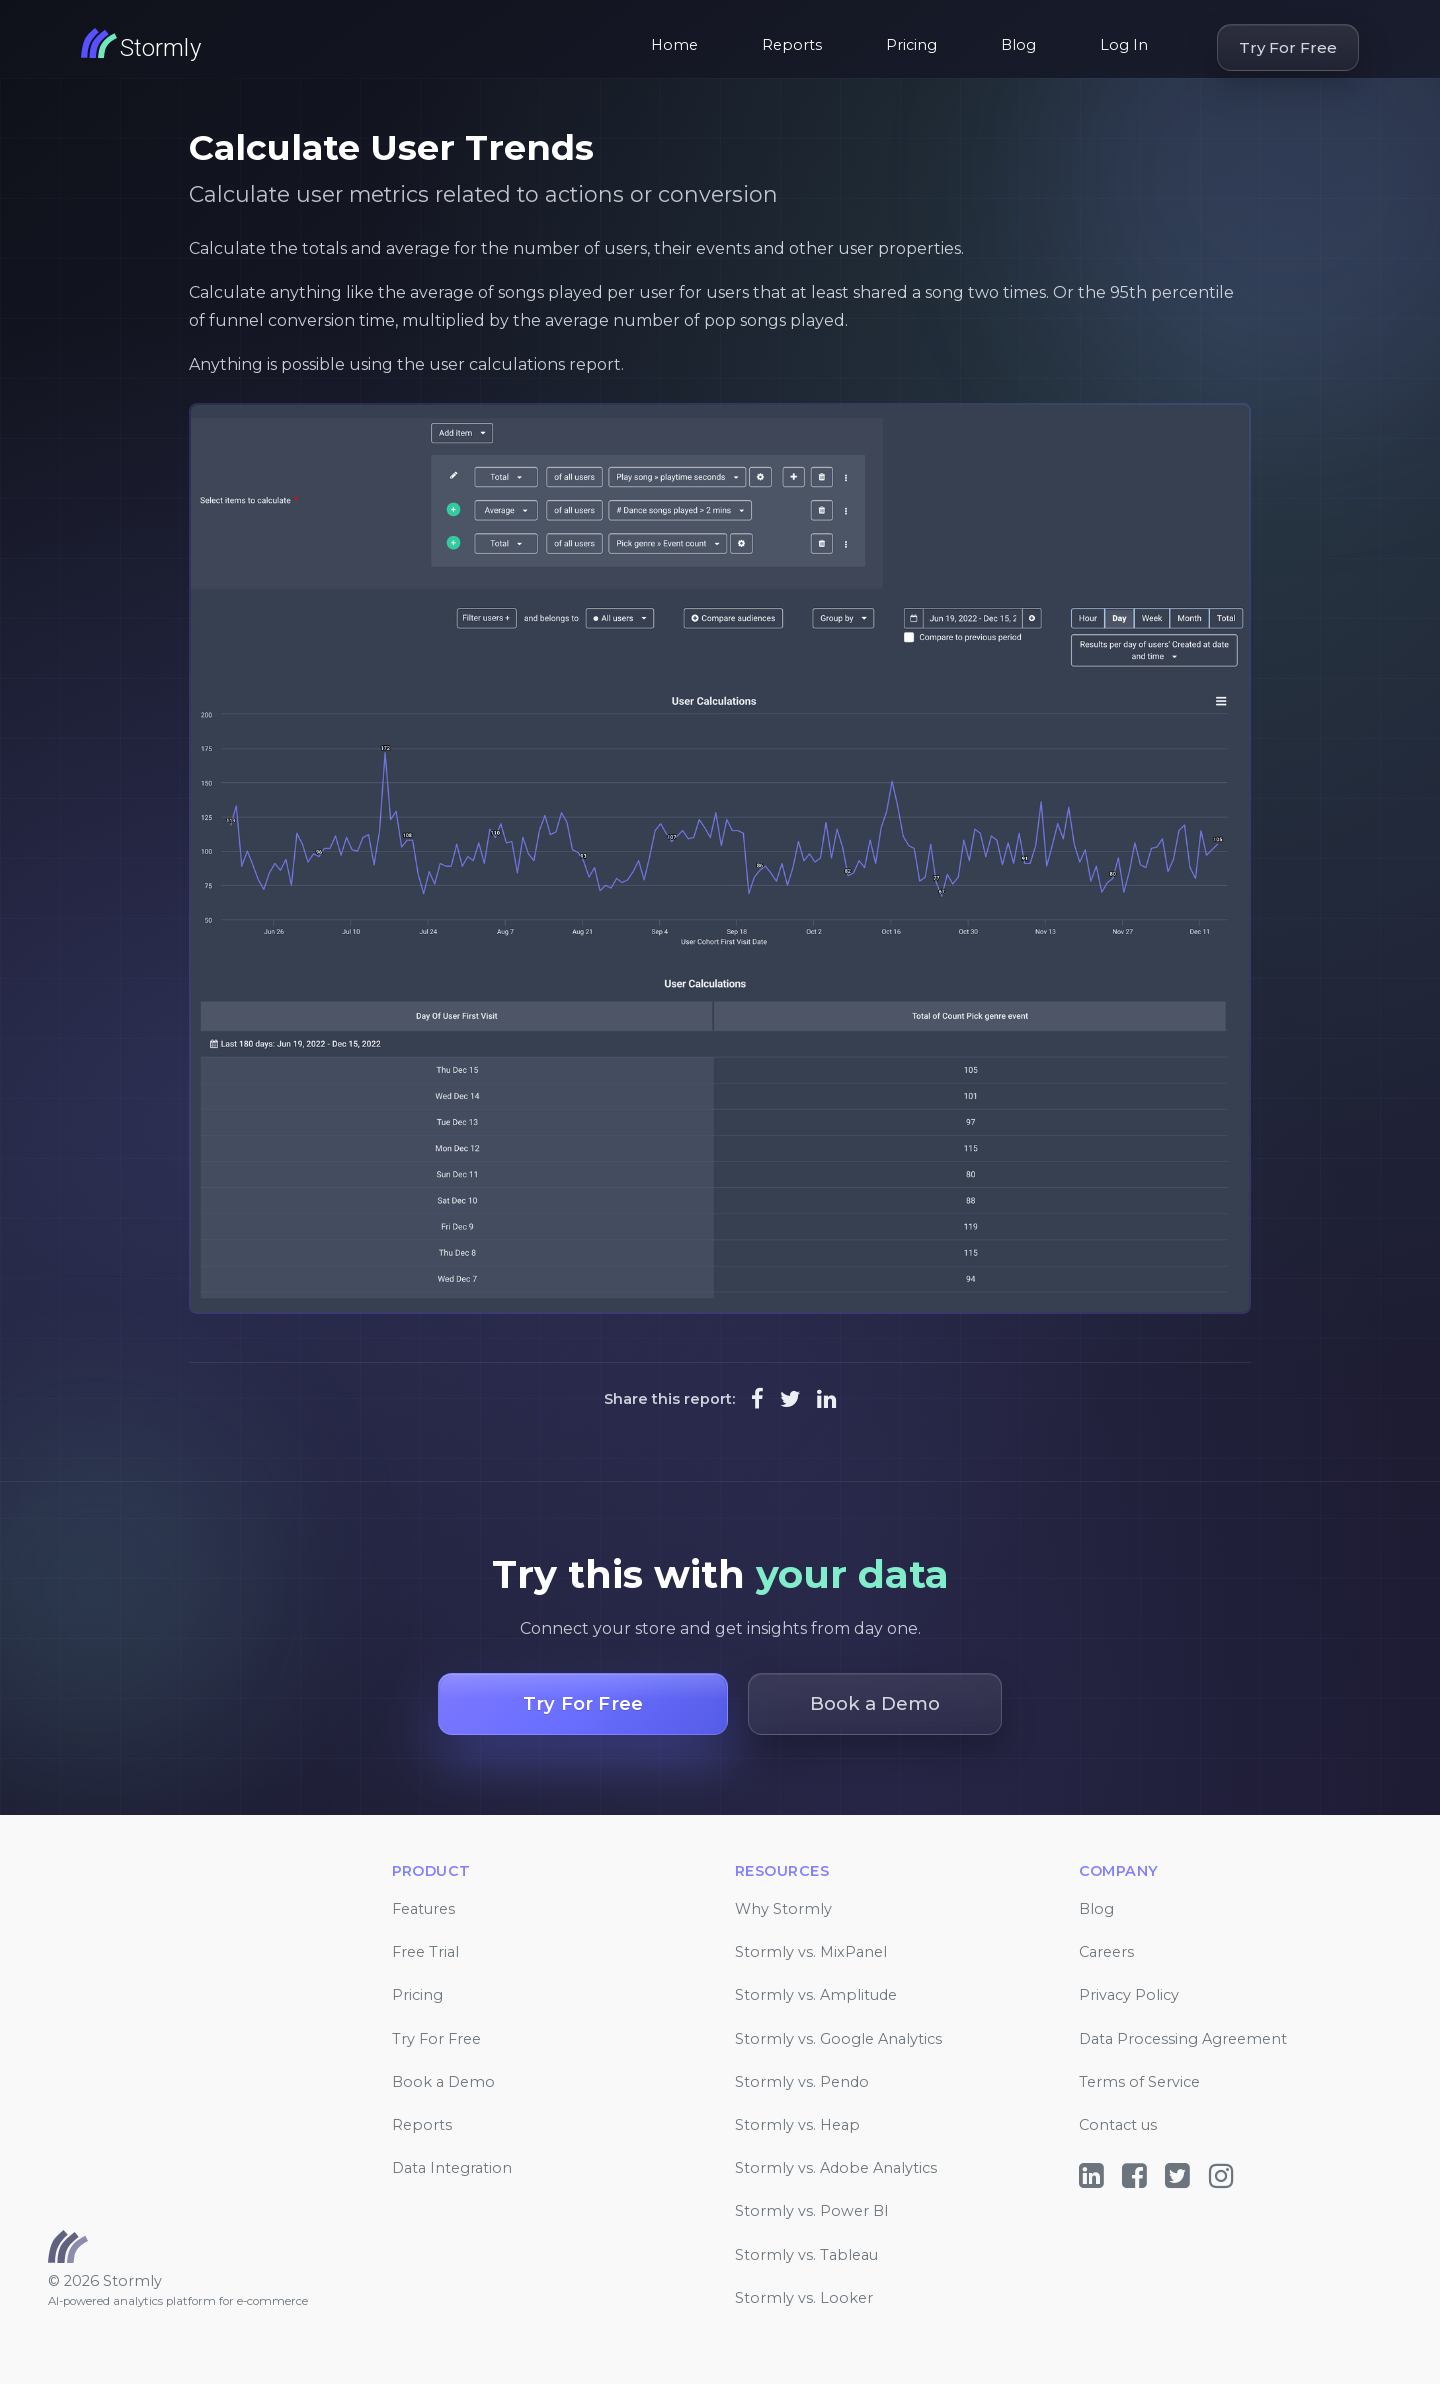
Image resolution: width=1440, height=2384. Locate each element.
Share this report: (669, 1399)
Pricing (911, 45)
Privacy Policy (1129, 1995)
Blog (1018, 45)
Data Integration (452, 2168)
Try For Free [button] (583, 1703)
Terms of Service (1139, 2082)
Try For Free (1288, 47)
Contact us (1118, 2125)
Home (674, 45)
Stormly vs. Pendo (802, 2082)
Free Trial (425, 1952)
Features (423, 1909)
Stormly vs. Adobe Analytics (836, 2168)
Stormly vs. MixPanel (811, 1952)
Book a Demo (443, 2082)
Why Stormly (783, 1909)
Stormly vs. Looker (804, 2298)
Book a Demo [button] (875, 1703)
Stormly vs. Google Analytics (838, 2039)
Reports (792, 45)
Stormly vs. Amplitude (816, 1995)
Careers (1106, 1952)
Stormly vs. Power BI (812, 2211)
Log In (1124, 45)
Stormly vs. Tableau (806, 2255)
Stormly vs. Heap (797, 2125)
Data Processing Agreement (1183, 2039)
